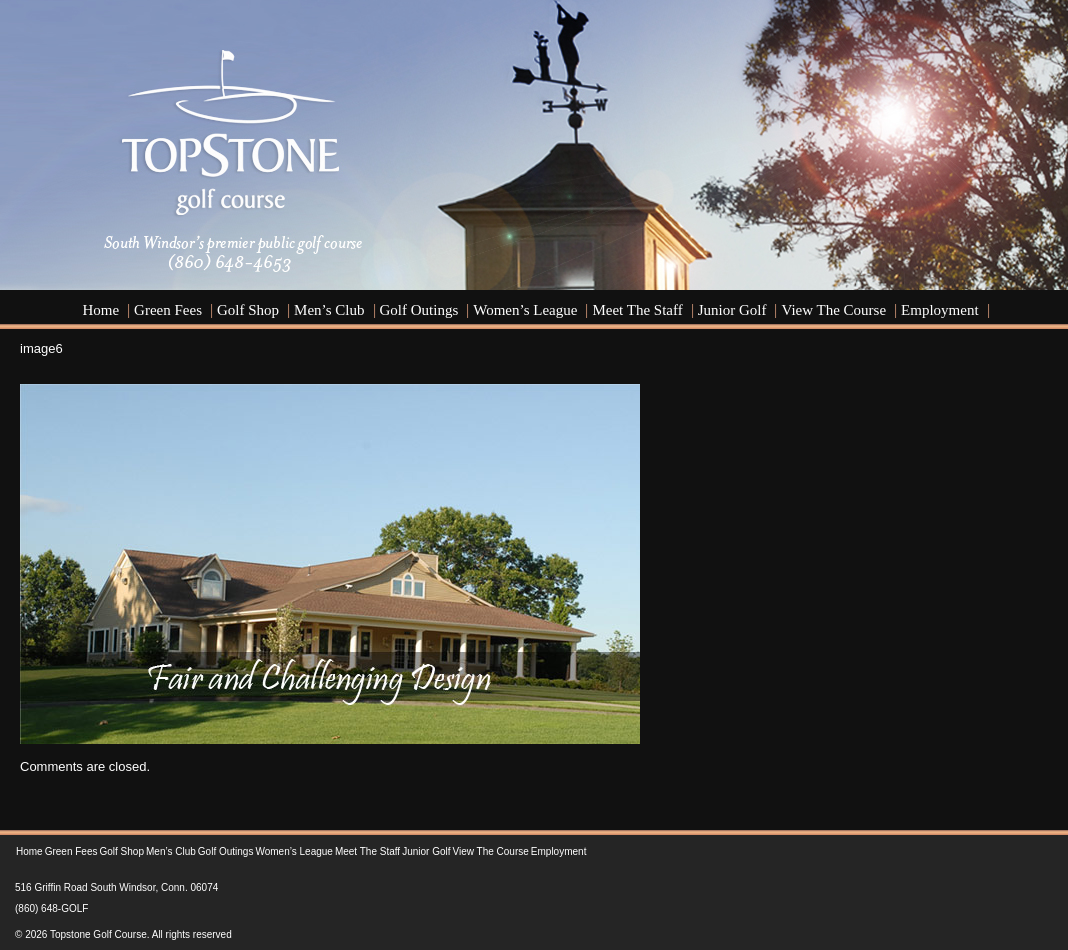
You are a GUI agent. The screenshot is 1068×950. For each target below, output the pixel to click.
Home (100, 310)
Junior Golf (732, 310)
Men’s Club (329, 310)
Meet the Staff (637, 310)
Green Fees (168, 310)
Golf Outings (419, 310)
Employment (940, 310)
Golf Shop (248, 310)
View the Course (833, 310)
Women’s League (525, 310)
